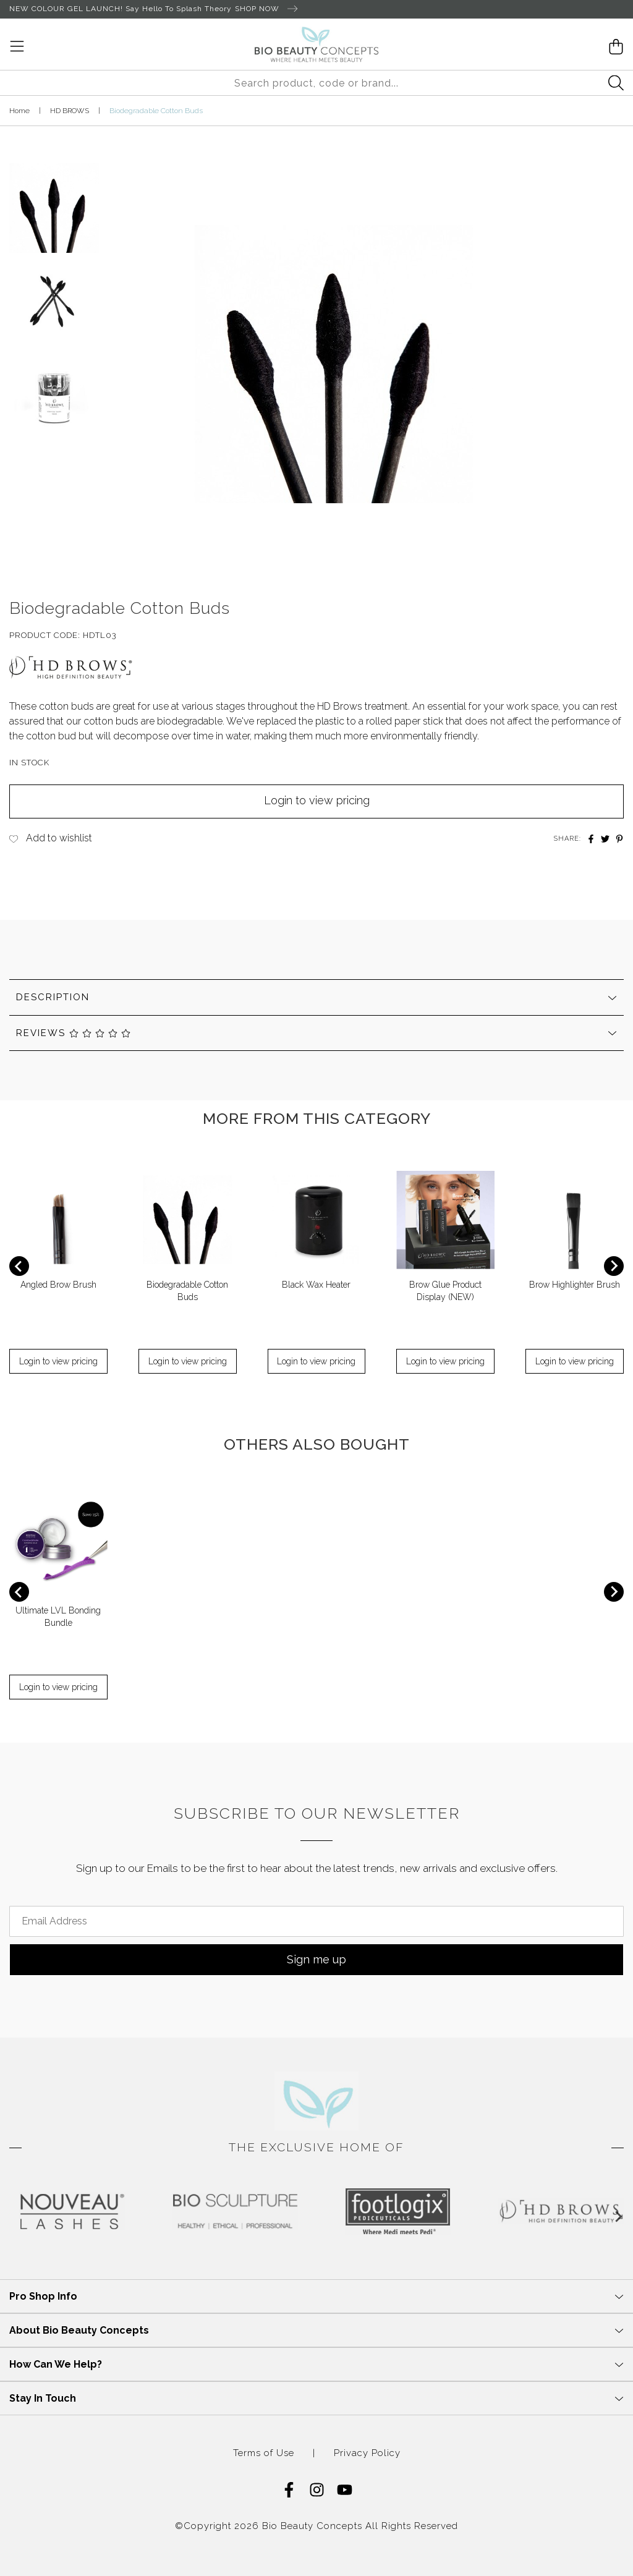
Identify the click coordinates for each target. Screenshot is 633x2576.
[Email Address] (316, 1921)
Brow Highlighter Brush (574, 1285)
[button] (54, 203)
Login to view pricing (317, 800)
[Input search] (316, 82)
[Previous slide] (19, 1266)
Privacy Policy (367, 2453)
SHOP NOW (266, 9)
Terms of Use (263, 2453)
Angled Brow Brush (58, 1285)
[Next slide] (614, 1266)
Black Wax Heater (316, 1285)
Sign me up (316, 1959)
